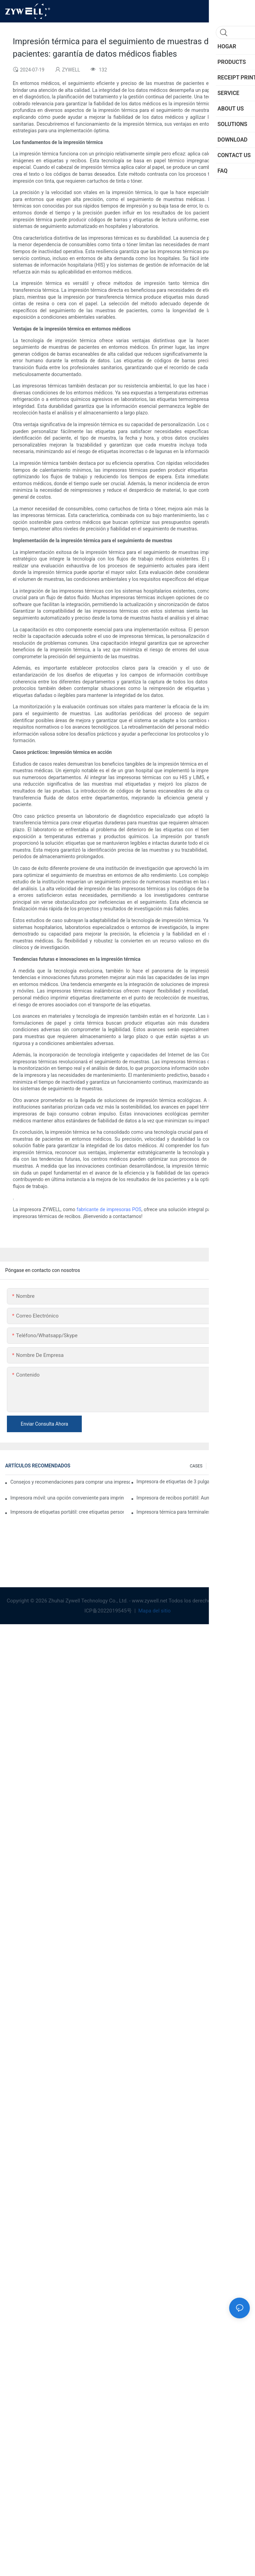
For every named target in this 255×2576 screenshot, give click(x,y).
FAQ (242, 1466)
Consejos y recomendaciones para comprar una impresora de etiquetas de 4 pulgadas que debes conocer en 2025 (70, 1482)
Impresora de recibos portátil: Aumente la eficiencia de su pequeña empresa (193, 1498)
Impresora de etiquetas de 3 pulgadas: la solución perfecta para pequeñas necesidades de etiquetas (193, 1481)
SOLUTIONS (221, 1466)
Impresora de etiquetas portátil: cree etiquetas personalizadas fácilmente (67, 1512)
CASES (196, 1466)
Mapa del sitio (154, 1611)
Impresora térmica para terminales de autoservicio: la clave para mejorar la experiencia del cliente (193, 1512)
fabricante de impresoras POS (109, 1209)
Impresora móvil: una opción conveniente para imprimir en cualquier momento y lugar (67, 1498)
